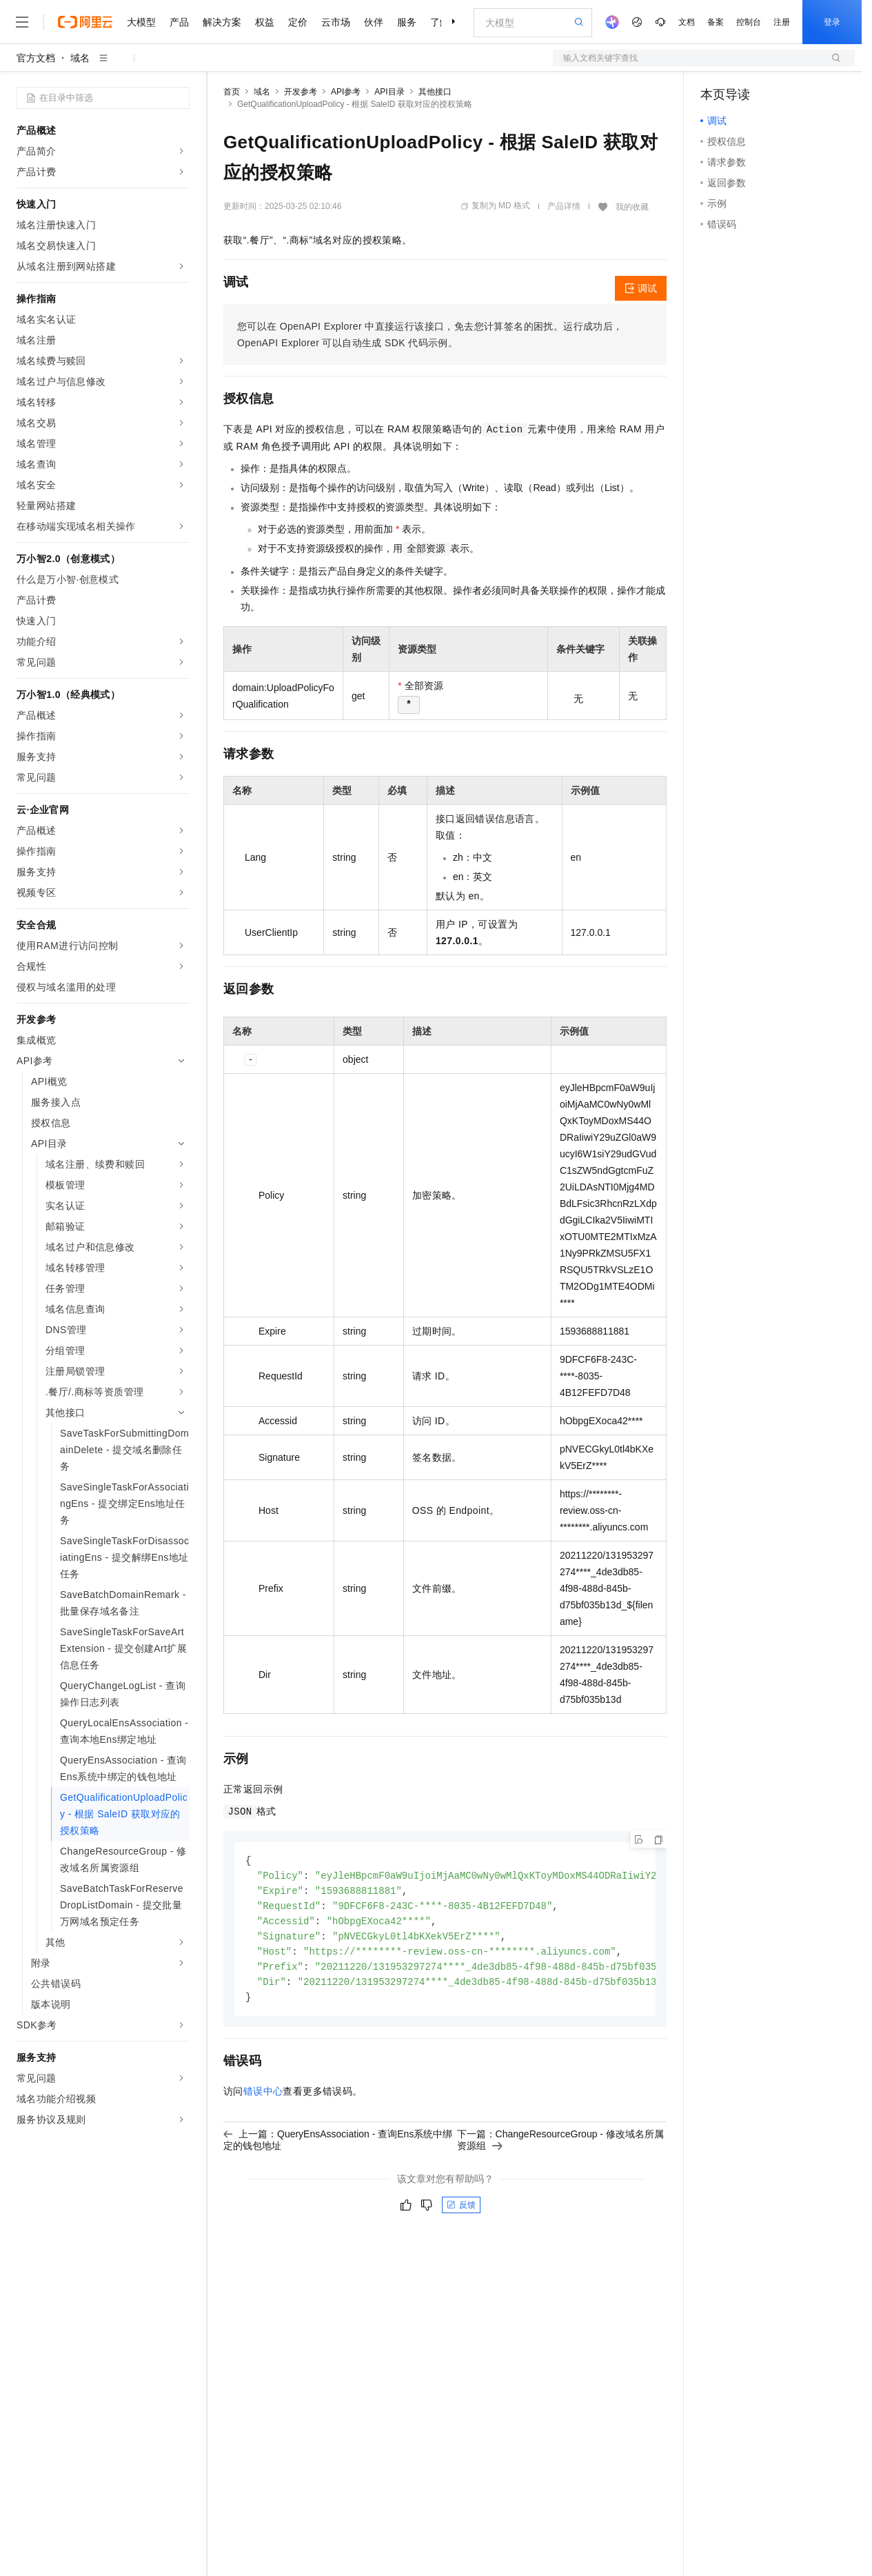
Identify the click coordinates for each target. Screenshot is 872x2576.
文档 (686, 22)
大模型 (141, 22)
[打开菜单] (22, 22)
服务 (406, 22)
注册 (781, 22)
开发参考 (300, 92)
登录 (832, 22)
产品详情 (563, 206)
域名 (80, 57)
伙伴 (373, 22)
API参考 (346, 92)
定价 (297, 22)
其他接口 (435, 92)
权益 (264, 22)
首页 (231, 92)
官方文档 (36, 57)
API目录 (389, 92)
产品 (179, 22)
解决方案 (222, 22)
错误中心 (263, 2098)
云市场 (335, 22)
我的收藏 (632, 207)
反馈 (461, 2212)
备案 (715, 22)
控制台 (748, 22)
